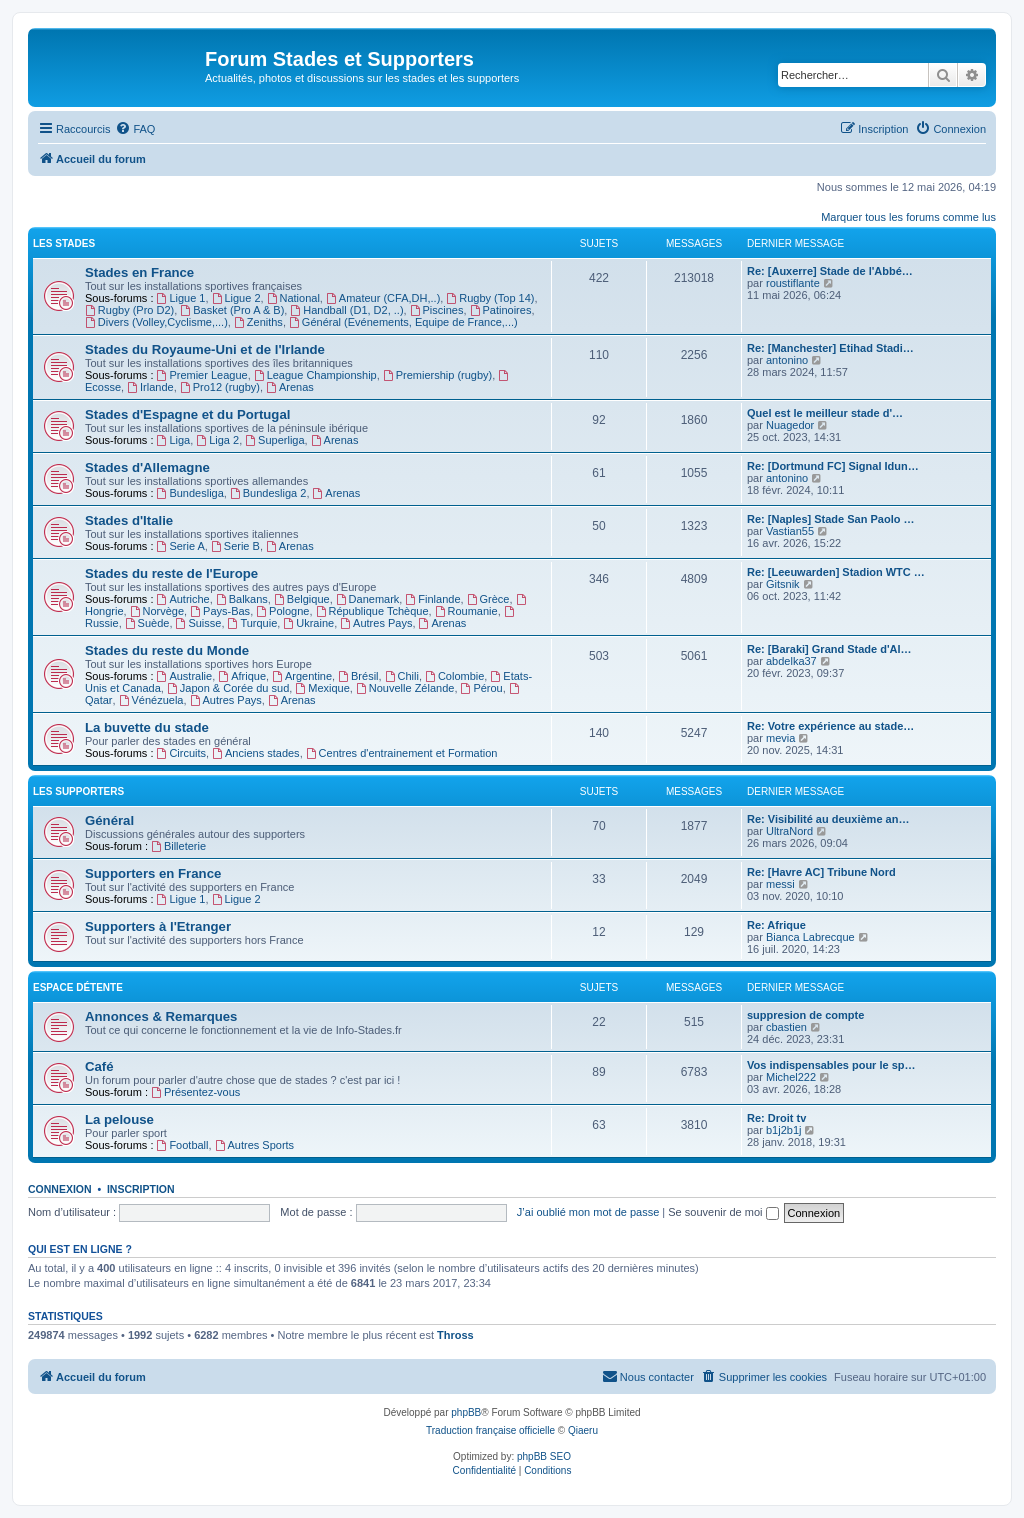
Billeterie (178, 846)
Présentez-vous (195, 1092)
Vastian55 (790, 531)
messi (780, 884)
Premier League (202, 375)
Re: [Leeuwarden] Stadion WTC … (836, 572)
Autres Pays (376, 623)
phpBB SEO (544, 1456)
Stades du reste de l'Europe (171, 573)
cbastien (786, 1027)
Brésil (358, 676)
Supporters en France (153, 873)
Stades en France (139, 272)
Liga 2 (217, 440)
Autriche (183, 599)
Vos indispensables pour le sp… (831, 1065)
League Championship (315, 375)
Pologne (282, 611)
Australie (185, 676)
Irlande (150, 387)
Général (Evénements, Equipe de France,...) (403, 322)
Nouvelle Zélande (405, 688)
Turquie (253, 623)
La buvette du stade (147, 727)
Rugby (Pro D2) (129, 310)
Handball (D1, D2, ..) (346, 310)
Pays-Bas (220, 611)
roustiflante (793, 283)
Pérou (482, 688)
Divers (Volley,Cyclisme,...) (156, 322)
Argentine (302, 676)
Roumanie (466, 611)
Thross (455, 1335)
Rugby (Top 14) (490, 298)
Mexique (322, 688)
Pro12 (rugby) (220, 387)
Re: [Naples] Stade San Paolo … (830, 519)
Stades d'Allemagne (147, 467)
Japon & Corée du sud (228, 688)
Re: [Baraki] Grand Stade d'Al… (829, 649)
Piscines (437, 310)
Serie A (181, 546)
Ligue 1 (181, 298)
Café (99, 1066)
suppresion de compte (805, 1015)
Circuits (182, 753)
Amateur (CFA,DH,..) (383, 298)
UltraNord (789, 831)
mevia (780, 738)
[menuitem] (135, 129)
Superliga (274, 440)
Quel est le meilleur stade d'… (825, 413)
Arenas (290, 387)
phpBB (466, 1412)
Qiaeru (583, 1430)
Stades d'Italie (129, 520)
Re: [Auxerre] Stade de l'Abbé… (830, 271)
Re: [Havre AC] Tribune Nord (821, 872)
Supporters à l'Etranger (158, 926)
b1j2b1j (783, 1130)
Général (109, 820)
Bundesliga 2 (268, 493)
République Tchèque (372, 611)
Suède (147, 623)
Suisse (199, 623)
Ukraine (308, 623)
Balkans (242, 599)
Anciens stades (255, 753)
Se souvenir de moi (723, 1212)
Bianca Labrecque (810, 937)
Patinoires (501, 310)
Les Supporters (78, 791)
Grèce (488, 599)
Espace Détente (78, 987)
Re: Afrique (776, 925)
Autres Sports (254, 1145)
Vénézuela (151, 700)
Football (183, 1145)
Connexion (60, 1189)
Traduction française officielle (490, 1430)
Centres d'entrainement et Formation (402, 753)
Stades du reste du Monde (167, 650)
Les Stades (64, 243)
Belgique (302, 599)
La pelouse (119, 1119)
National (293, 298)
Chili (402, 676)
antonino (787, 360)
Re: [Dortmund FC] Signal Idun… (833, 466)
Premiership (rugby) (437, 375)
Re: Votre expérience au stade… (830, 726)
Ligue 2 (236, 298)
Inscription (141, 1189)
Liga (174, 440)
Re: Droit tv (776, 1118)
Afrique (242, 676)
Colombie (454, 676)
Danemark (368, 599)
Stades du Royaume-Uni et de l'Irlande (205, 349)
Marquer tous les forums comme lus (908, 217)
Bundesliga (190, 493)
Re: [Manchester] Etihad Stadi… (830, 348)
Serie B (235, 546)
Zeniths (258, 322)
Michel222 (791, 1077)
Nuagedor (790, 425)
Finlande (432, 599)
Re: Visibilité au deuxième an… (828, 819)
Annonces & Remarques (161, 1016)
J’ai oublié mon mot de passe (588, 1212)
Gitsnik (783, 584)
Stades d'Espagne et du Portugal (187, 414)
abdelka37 (791, 661)
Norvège (157, 611)
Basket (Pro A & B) (232, 310)
